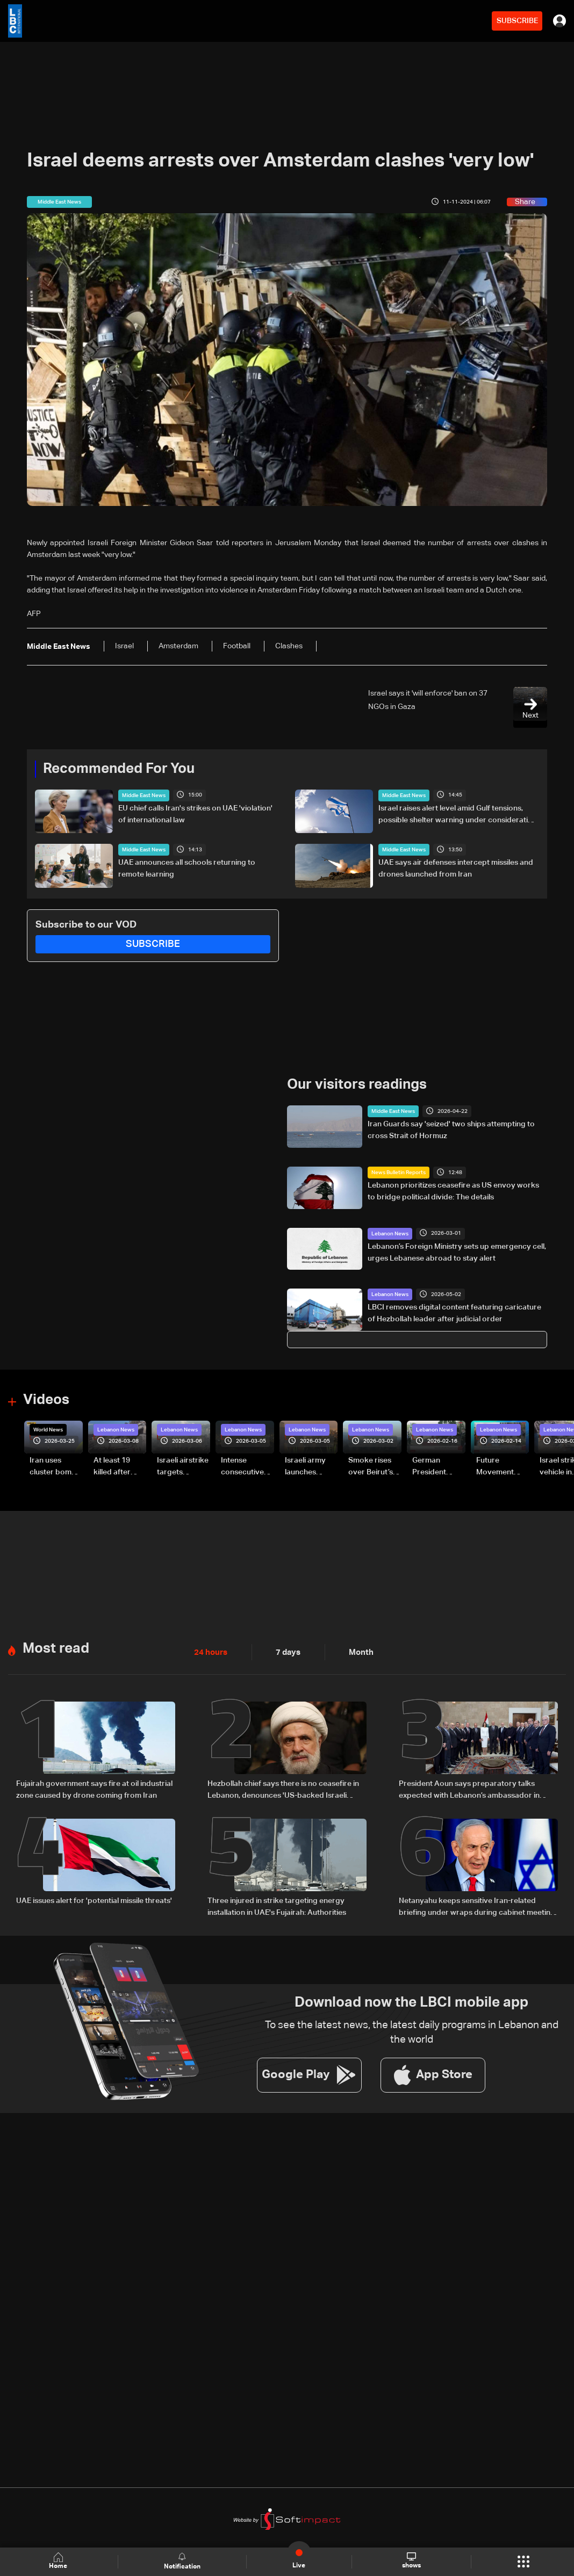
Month (357, 1651)
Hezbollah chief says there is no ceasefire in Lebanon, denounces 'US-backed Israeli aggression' (283, 1789)
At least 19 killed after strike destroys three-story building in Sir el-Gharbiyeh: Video (117, 1467)
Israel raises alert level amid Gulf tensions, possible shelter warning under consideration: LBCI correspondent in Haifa (458, 815)
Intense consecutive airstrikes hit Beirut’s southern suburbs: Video (242, 1467)
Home (59, 2561)
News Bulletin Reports (398, 1172)
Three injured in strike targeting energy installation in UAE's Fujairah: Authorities (276, 1904)
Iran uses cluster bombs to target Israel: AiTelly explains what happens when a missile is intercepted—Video (55, 1467)
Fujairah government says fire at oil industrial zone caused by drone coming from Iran (94, 1788)
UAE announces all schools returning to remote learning (186, 868)
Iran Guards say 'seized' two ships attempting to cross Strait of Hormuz (451, 1130)
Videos (46, 1400)
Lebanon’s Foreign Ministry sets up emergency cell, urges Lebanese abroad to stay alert (457, 1252)
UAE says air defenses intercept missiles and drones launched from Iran (455, 868)
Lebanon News (389, 1233)
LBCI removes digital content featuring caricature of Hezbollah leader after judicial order (454, 1313)
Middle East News (144, 795)
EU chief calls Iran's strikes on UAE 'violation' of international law (195, 814)
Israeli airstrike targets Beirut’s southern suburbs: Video (183, 1467)
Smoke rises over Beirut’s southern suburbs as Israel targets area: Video (371, 1467)
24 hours (209, 1651)
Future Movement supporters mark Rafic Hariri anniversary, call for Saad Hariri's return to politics (500, 1467)
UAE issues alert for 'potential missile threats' (94, 1898)
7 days (285, 1651)
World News (48, 1429)
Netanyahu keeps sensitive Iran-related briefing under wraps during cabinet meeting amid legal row (477, 1905)
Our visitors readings (357, 1085)
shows (410, 2561)
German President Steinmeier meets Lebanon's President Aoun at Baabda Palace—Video (438, 1467)
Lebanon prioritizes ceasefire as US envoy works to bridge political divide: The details (453, 1190)
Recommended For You (119, 769)
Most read (56, 1648)
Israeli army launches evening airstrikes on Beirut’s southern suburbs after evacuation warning (309, 1467)
